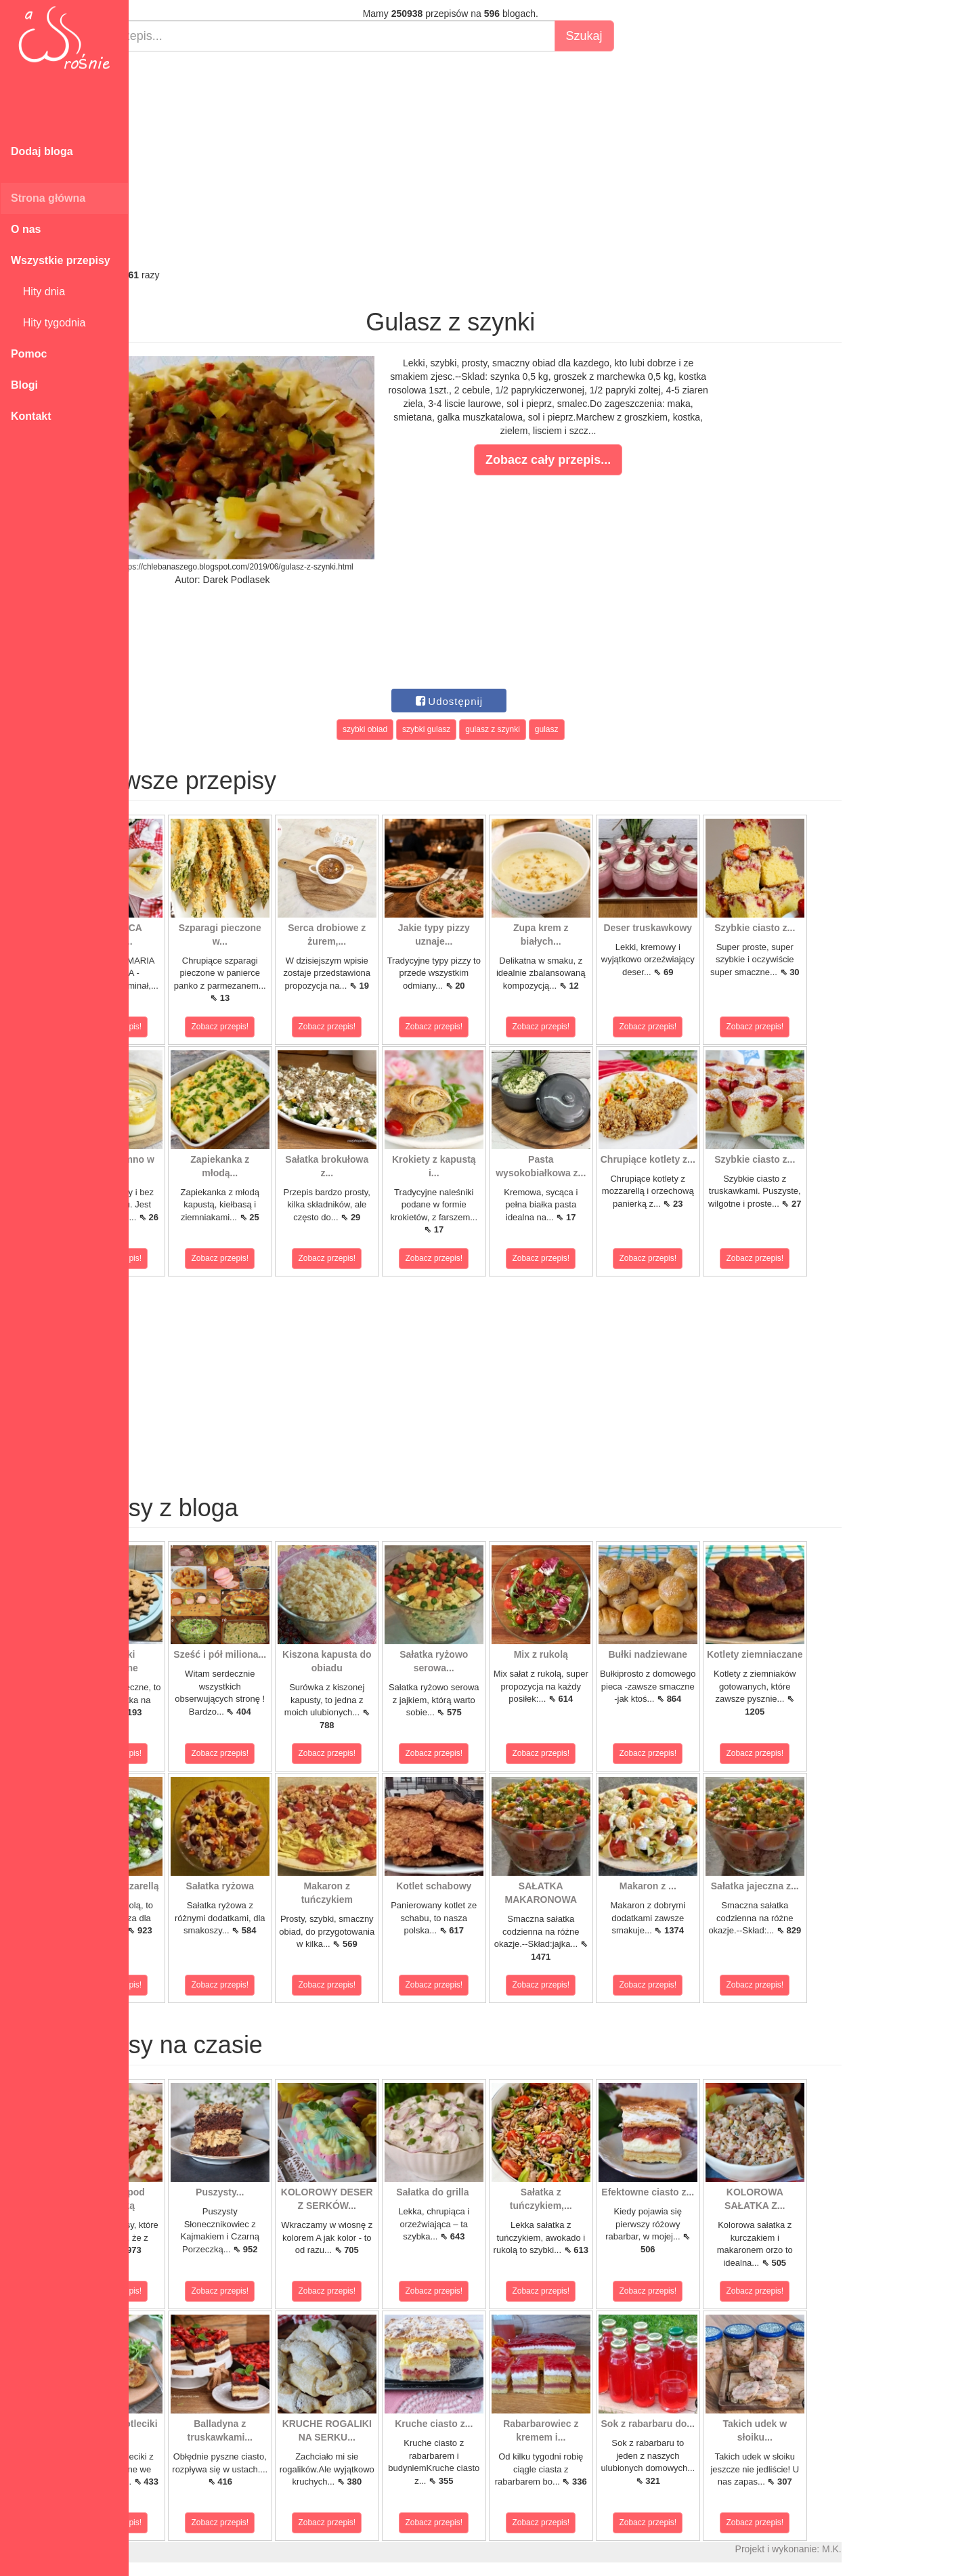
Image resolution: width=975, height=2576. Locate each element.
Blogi (24, 385)
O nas (26, 229)
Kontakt (31, 416)
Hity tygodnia (48, 322)
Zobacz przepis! (189, 1026)
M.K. (907, 2548)
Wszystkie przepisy (60, 260)
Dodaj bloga (42, 151)
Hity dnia (38, 291)
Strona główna (48, 198)
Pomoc (29, 354)
